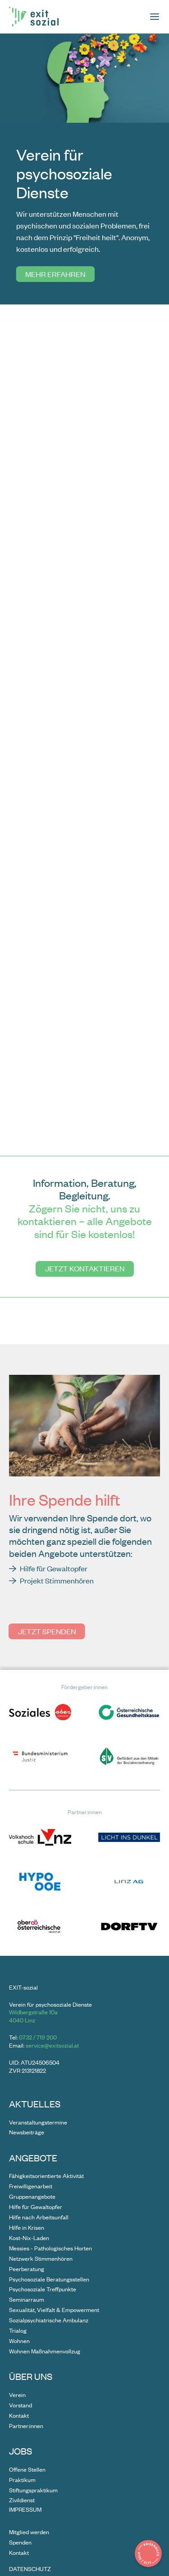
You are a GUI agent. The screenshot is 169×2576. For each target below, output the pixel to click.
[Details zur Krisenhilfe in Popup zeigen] (148, 2554)
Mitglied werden (29, 2532)
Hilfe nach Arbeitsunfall (39, 2217)
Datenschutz (30, 2569)
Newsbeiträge (26, 2132)
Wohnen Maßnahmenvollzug (44, 2351)
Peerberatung (26, 2269)
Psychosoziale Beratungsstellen (49, 2279)
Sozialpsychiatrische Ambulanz (48, 2320)
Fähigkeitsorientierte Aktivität (46, 2176)
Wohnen (19, 2341)
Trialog (18, 2330)
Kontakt (19, 2415)
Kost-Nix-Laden (29, 2238)
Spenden (20, 2542)
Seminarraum (26, 2299)
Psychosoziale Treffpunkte (42, 2289)
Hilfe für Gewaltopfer (35, 2207)
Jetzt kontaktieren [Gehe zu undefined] (84, 1268)
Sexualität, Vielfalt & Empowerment (54, 2310)
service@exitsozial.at (52, 2045)
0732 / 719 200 (38, 2037)
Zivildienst (22, 2500)
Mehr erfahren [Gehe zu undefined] (54, 274)
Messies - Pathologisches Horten (50, 2248)
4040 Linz (22, 2020)
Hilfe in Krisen (26, 2227)
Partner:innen (26, 2426)
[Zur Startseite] (34, 17)
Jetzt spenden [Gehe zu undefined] (47, 1631)
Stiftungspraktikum (33, 2490)
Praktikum (22, 2480)
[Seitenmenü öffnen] (154, 16)
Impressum (25, 2509)
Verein (17, 2395)
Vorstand (20, 2405)
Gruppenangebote (32, 2196)
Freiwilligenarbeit (30, 2186)
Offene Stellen (27, 2469)
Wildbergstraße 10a (33, 2012)
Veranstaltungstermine (38, 2122)
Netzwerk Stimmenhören (41, 2258)
